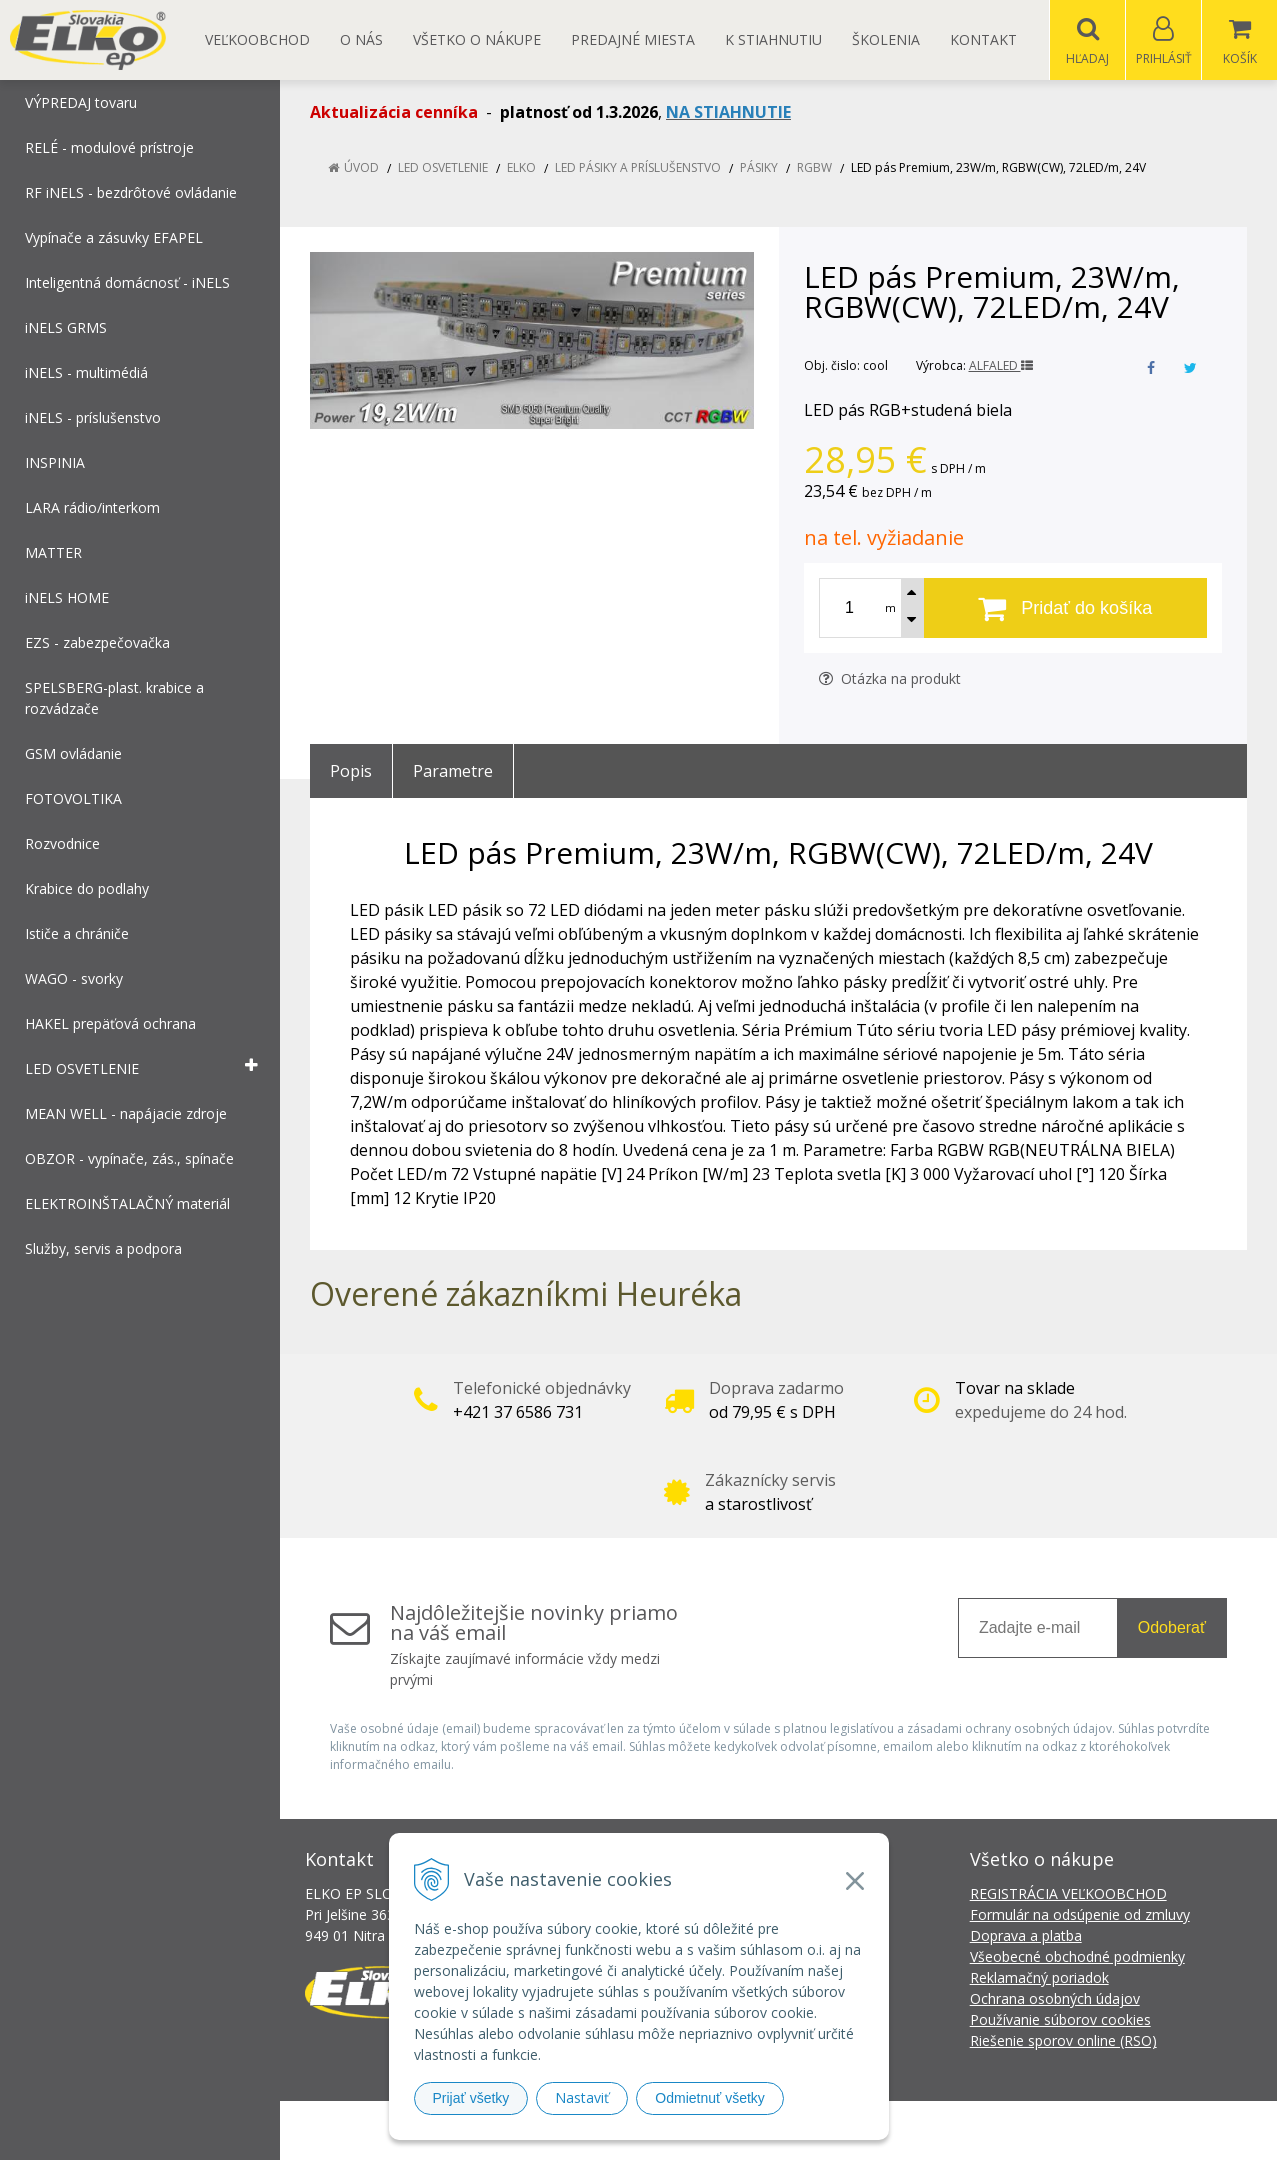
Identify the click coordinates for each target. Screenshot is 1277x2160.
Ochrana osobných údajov (1055, 1999)
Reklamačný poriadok (1039, 1978)
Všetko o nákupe (477, 39)
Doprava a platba (1026, 1936)
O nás (361, 39)
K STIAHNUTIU (773, 39)
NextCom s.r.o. (998, 2130)
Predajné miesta (633, 39)
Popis (351, 772)
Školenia (886, 39)
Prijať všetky (471, 2098)
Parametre (453, 772)
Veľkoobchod (257, 39)
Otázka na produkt (890, 679)
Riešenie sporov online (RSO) (1063, 2041)
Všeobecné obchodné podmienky (1077, 1957)
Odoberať (1172, 1628)
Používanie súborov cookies (1060, 2020)
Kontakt (983, 39)
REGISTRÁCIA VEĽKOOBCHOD (1068, 1894)
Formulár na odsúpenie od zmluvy (1080, 1915)
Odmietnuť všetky (710, 2098)
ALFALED (1001, 366)
